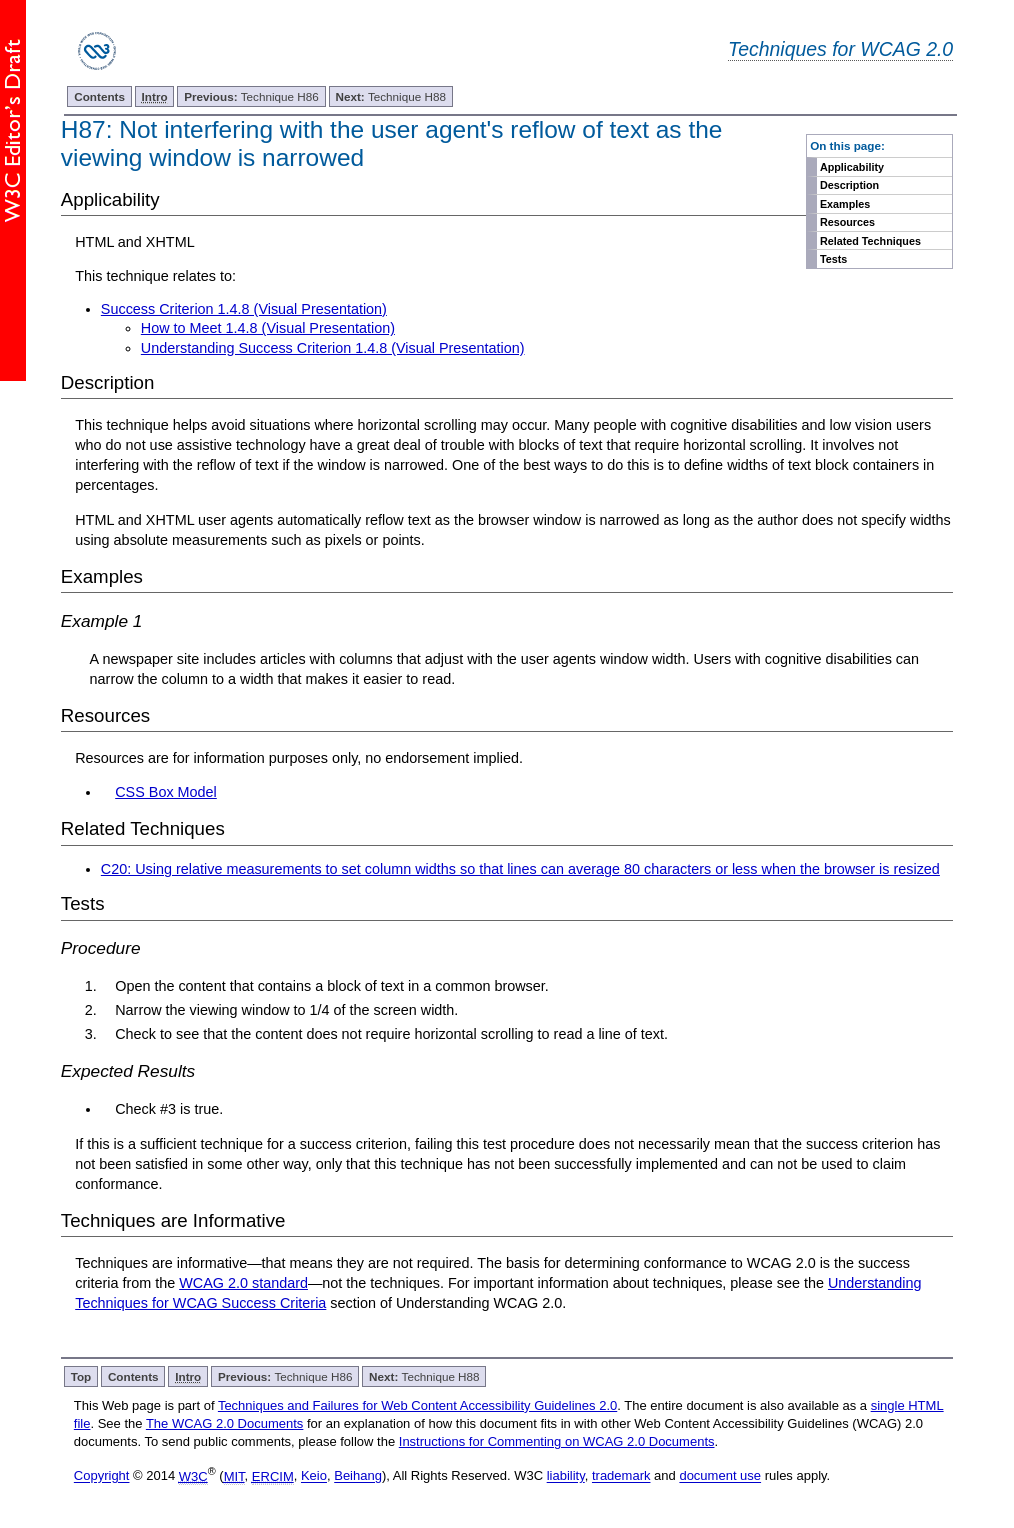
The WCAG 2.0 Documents (225, 1423)
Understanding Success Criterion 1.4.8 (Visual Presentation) (333, 348)
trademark (621, 1476)
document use (720, 1476)
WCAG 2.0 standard (243, 1283)
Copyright (102, 1476)
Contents (99, 96)
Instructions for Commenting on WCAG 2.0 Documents (557, 1441)
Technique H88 (390, 96)
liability (566, 1476)
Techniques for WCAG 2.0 (840, 49)
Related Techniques (870, 241)
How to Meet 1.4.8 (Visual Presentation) (268, 328)
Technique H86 (251, 96)
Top (81, 1376)
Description (849, 185)
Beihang (358, 1476)
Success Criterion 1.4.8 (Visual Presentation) (244, 309)
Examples (845, 204)
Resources (847, 222)
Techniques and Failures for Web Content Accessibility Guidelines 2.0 (417, 1405)
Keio (314, 1476)
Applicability (852, 167)
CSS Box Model (166, 792)
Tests (833, 259)
